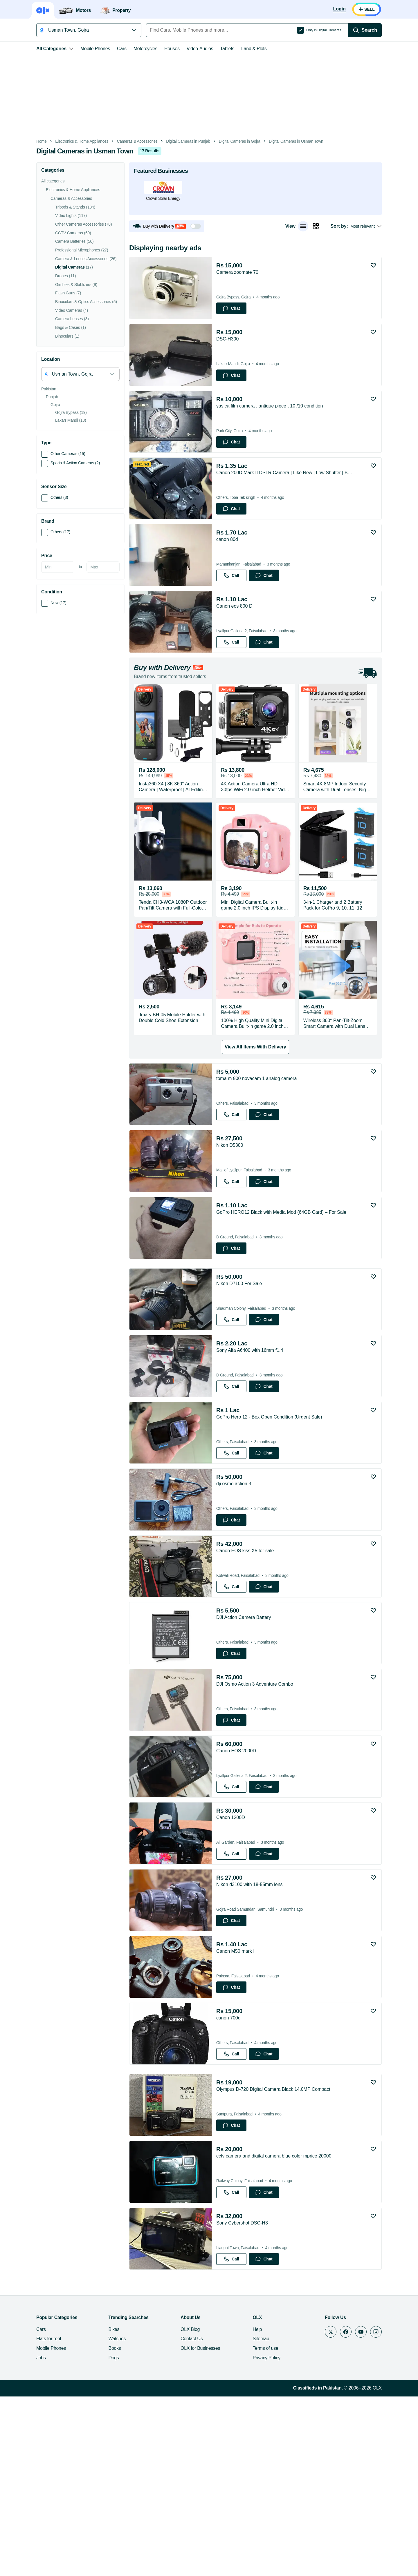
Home (28, 141)
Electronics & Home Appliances (68, 141)
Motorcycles (132, 48)
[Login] (352, 9)
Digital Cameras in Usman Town (283, 141)
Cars (108, 48)
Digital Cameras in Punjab (175, 141)
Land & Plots (240, 48)
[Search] (378, 30)
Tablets (214, 48)
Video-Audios (187, 48)
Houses (159, 48)
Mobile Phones (82, 48)
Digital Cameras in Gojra (226, 141)
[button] (153, 226)
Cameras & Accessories (124, 141)
